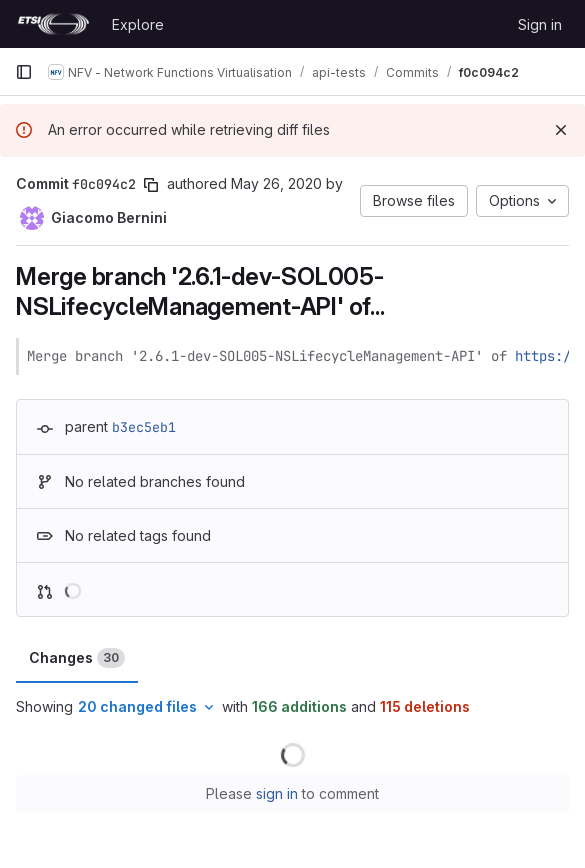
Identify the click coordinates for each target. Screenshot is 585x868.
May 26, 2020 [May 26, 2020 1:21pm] (276, 183)
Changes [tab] (77, 658)
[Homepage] (53, 24)
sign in (277, 793)
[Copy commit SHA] (151, 185)
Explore (138, 24)
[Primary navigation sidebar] (24, 72)
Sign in (540, 24)
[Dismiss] (561, 130)
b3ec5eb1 (144, 427)
